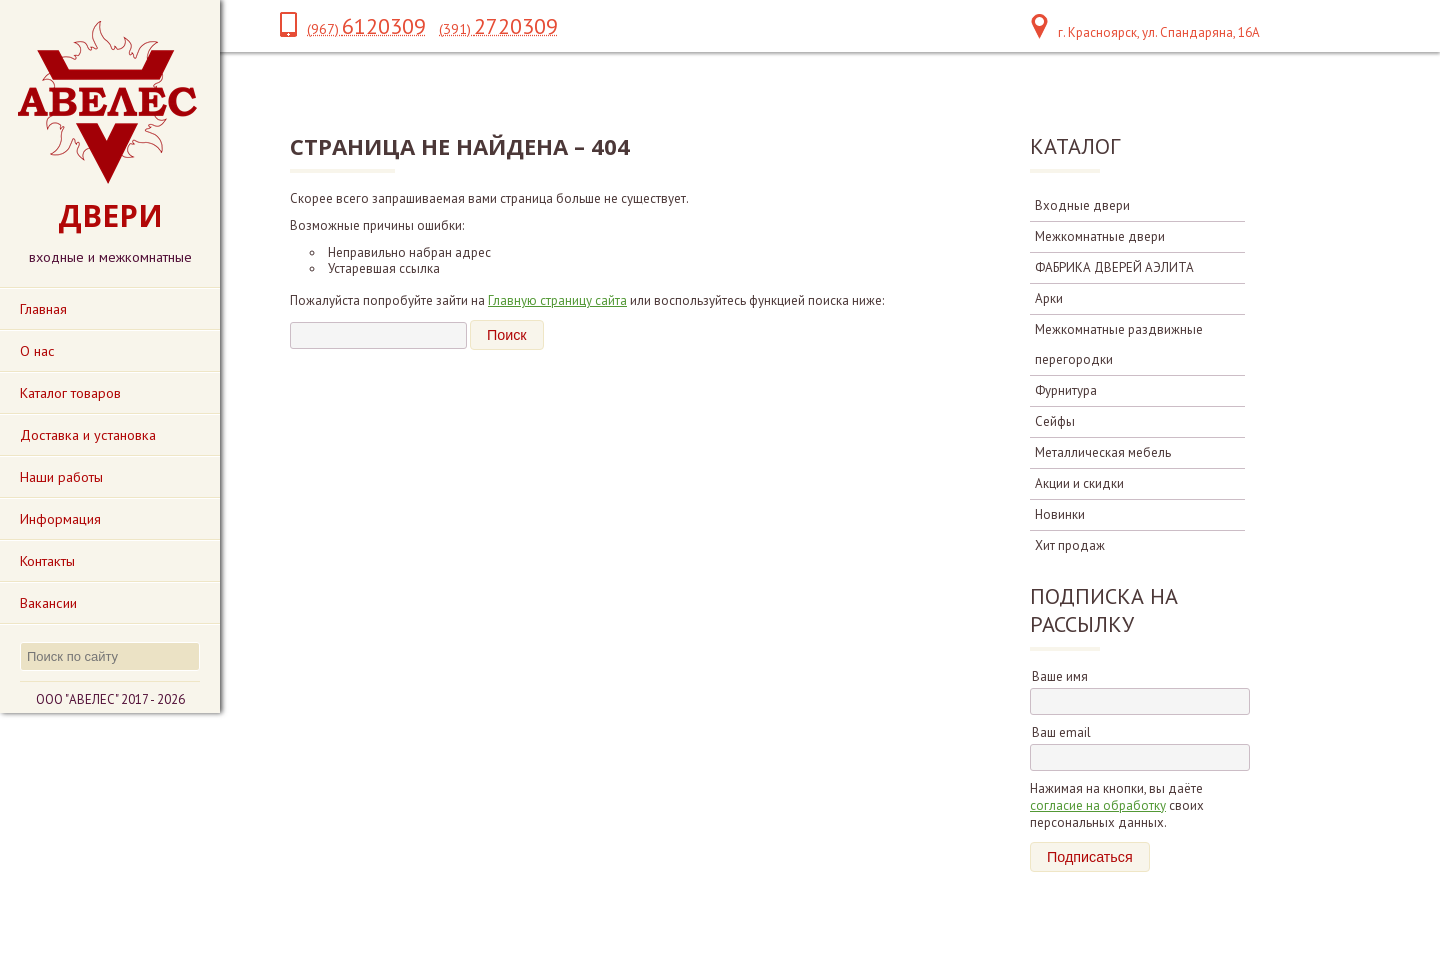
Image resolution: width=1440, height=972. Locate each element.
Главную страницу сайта (557, 300)
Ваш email (1061, 732)
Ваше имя (1060, 676)
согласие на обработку (1098, 805)
